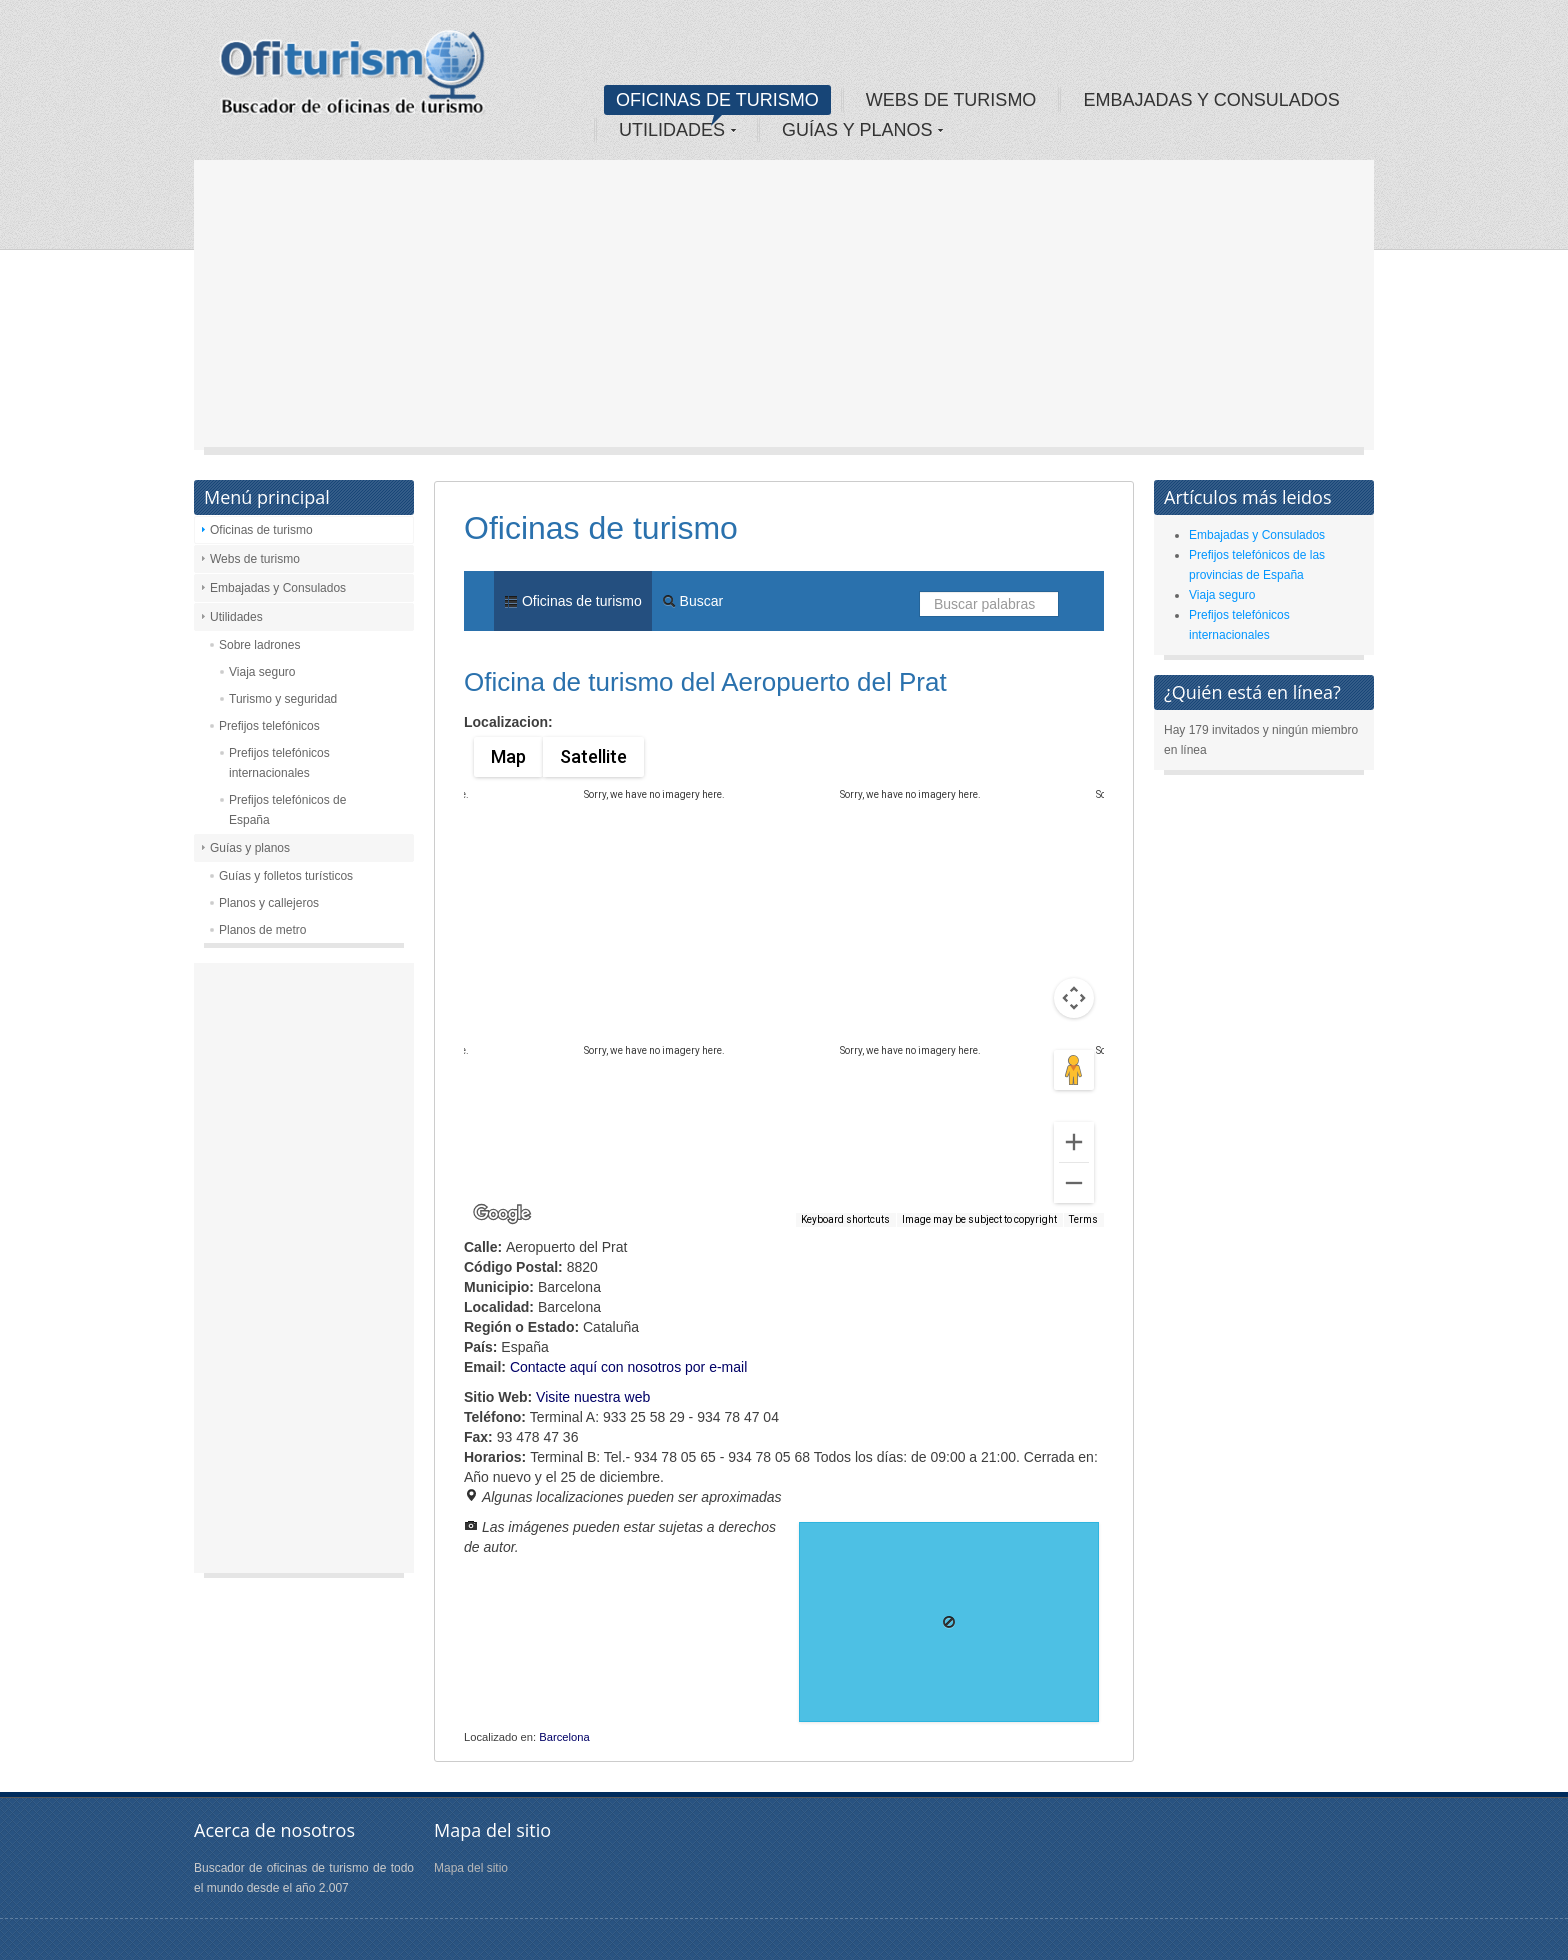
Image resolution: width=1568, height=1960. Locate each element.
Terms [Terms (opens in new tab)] (1083, 1219)
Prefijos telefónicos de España (287, 810)
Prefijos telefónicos (269, 726)
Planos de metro (262, 930)
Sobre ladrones (259, 645)
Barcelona (564, 1737)
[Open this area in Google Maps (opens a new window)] (502, 1214)
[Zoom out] (1074, 1183)
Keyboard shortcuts (845, 1219)
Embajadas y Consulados (278, 588)
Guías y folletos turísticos (286, 876)
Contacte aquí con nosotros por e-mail (628, 1367)
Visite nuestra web (593, 1397)
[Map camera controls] (1074, 998)
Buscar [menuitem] (692, 601)
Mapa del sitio (471, 1868)
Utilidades (236, 617)
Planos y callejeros (269, 903)
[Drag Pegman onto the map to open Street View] (1074, 1070)
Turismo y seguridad (283, 699)
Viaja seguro (262, 672)
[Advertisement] (784, 310)
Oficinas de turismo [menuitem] (573, 601)
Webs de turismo (255, 559)
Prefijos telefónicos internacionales (279, 763)
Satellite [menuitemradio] (592, 756)
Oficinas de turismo (261, 530)
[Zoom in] (1074, 1142)
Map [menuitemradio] (508, 756)
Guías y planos (250, 848)
